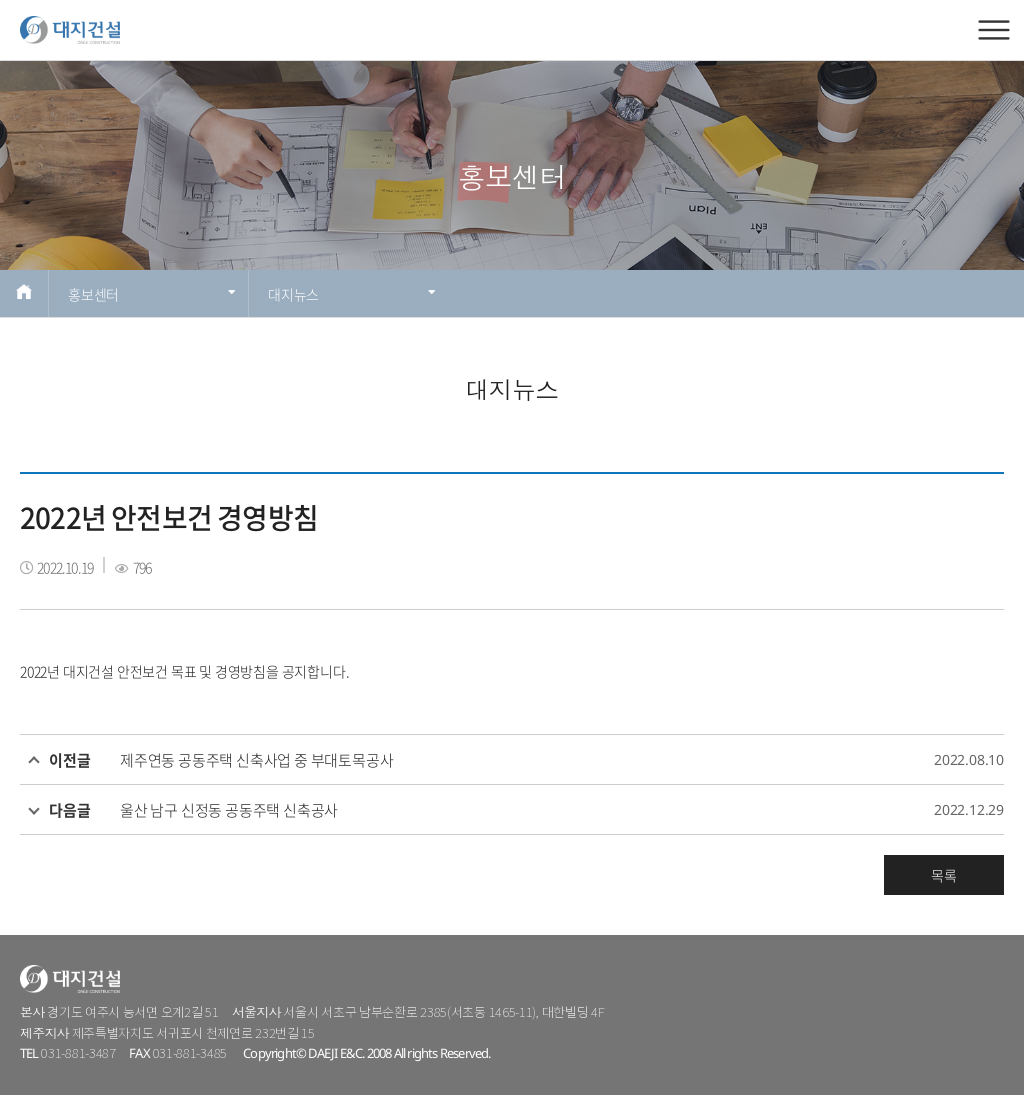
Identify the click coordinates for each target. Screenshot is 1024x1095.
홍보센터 (152, 294)
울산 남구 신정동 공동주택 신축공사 (229, 810)
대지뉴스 (352, 294)
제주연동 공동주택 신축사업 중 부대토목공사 (256, 760)
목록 (944, 875)
